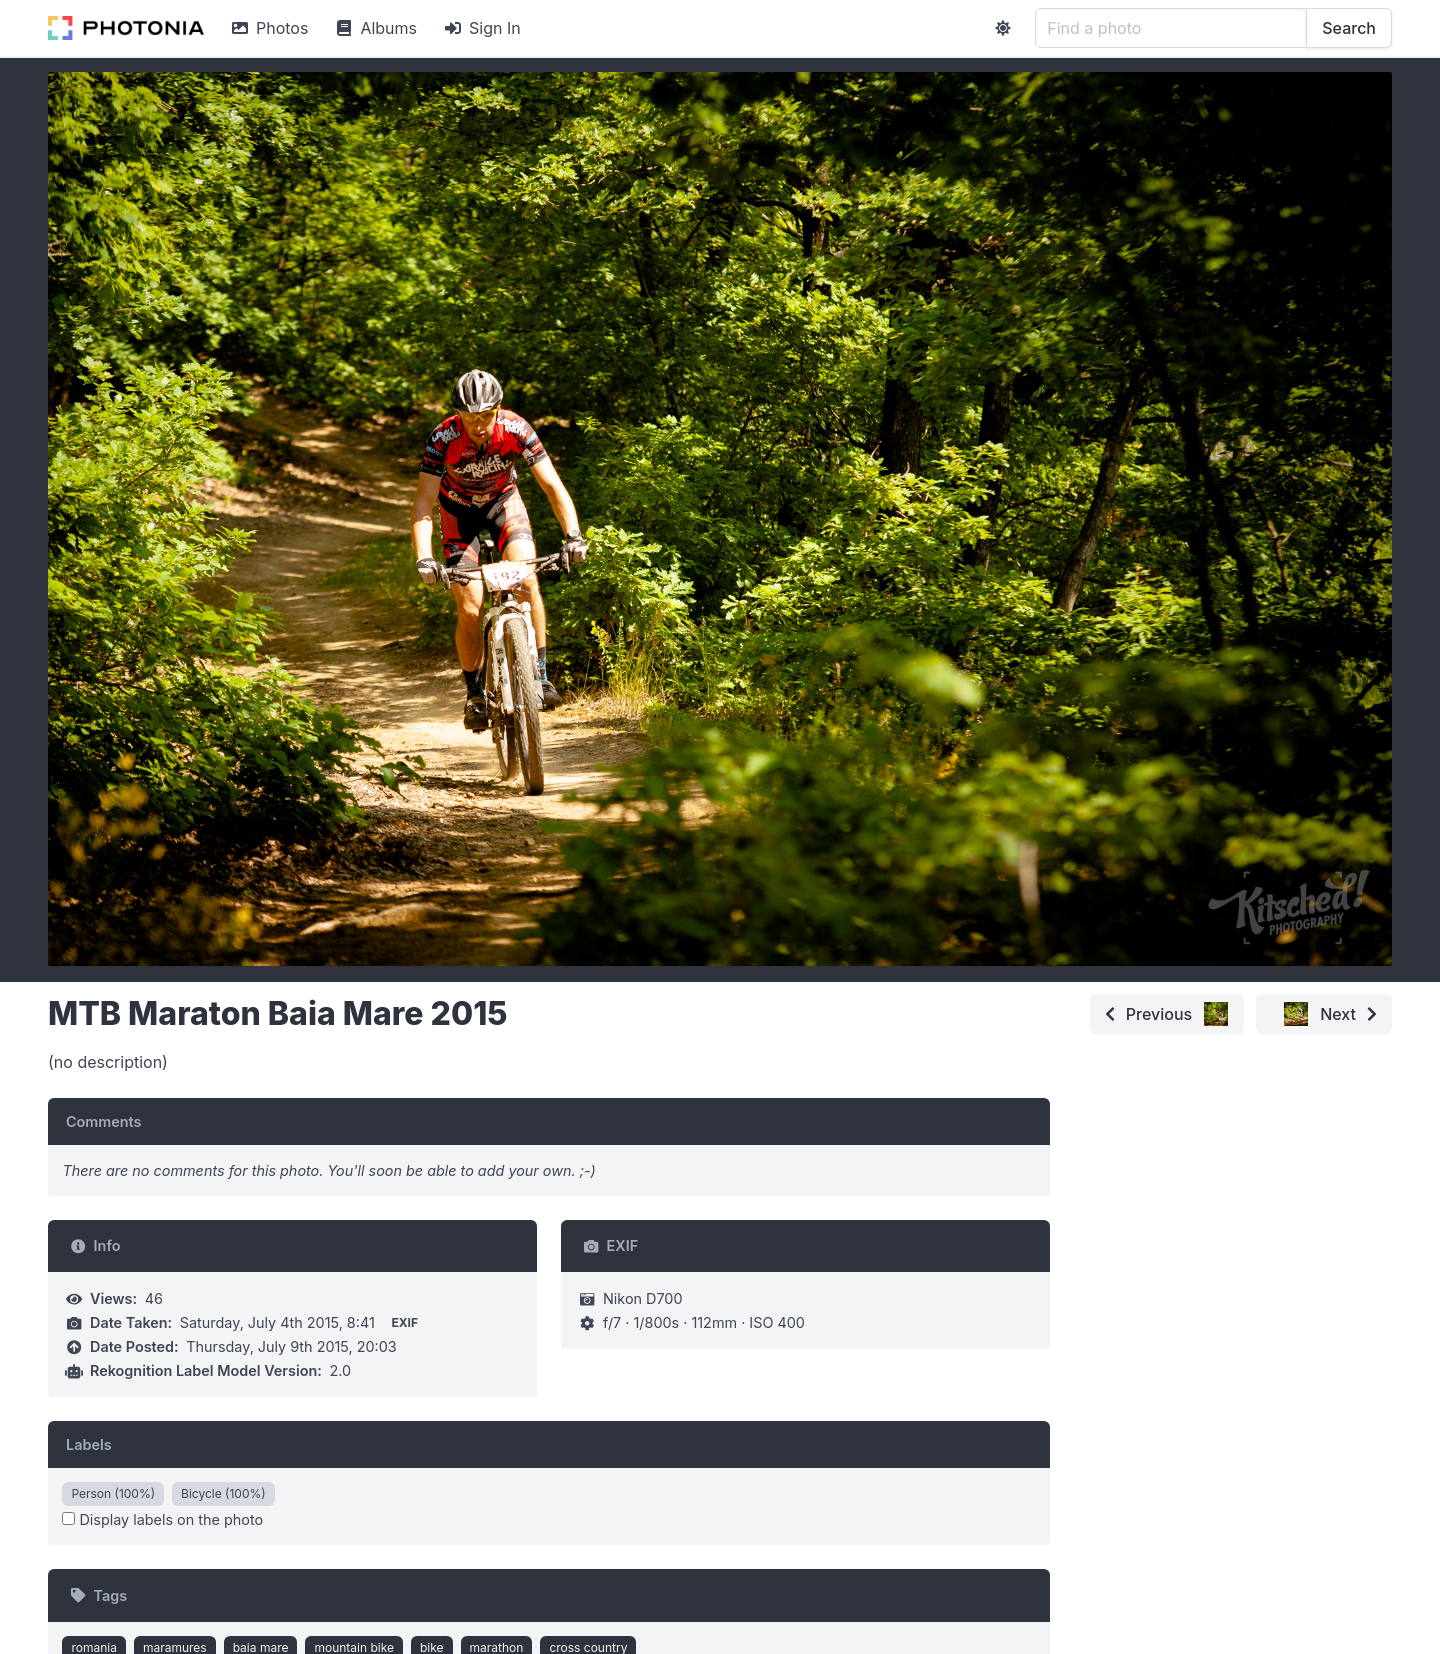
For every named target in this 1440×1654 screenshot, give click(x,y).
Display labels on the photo (162, 1519)
